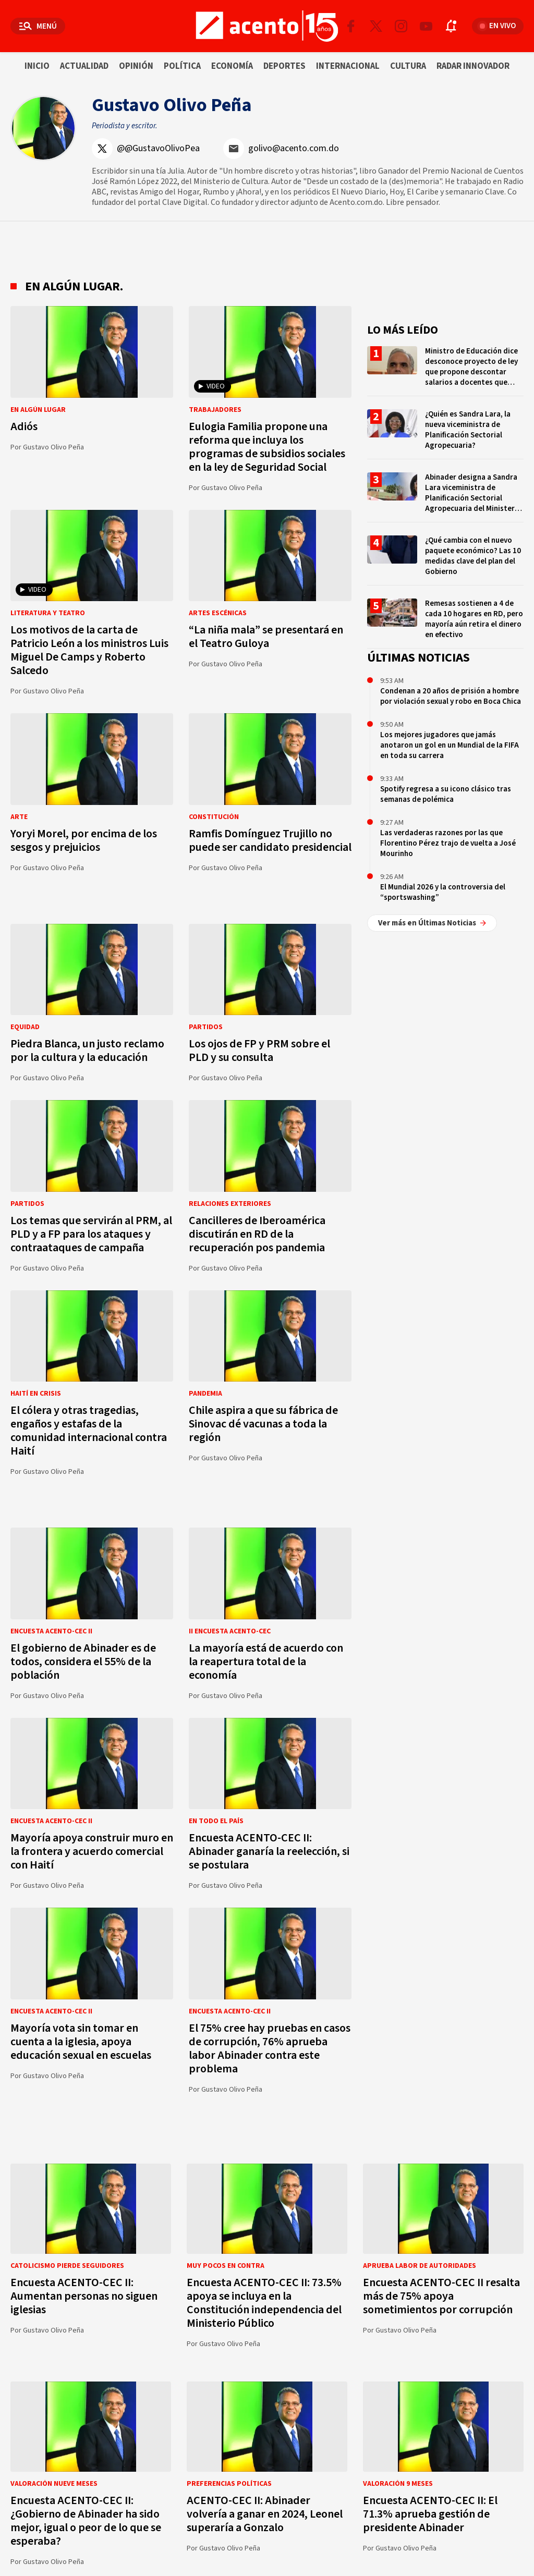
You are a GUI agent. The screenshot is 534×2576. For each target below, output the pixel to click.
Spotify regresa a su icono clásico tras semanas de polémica (445, 794)
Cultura (408, 66)
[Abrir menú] (37, 26)
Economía (232, 66)
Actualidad (84, 66)
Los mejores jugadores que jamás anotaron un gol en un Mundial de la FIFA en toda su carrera (449, 745)
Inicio (37, 66)
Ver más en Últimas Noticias (432, 923)
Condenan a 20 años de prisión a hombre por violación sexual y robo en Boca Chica (450, 696)
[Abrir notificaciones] (451, 26)
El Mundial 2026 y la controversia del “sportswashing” (442, 892)
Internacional (348, 66)
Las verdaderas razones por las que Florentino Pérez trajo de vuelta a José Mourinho (448, 843)
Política (182, 66)
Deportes (284, 66)
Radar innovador (472, 66)
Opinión (136, 66)
